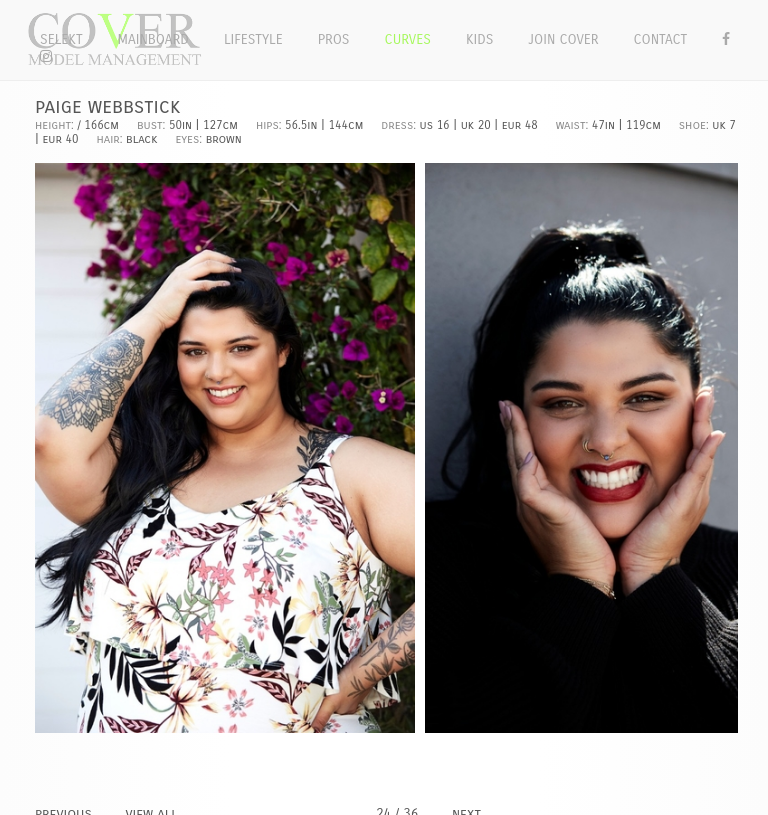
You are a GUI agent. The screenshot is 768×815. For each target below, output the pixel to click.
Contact (661, 39)
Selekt (61, 39)
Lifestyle (253, 39)
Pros (334, 39)
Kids (479, 39)
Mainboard (153, 39)
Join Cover (563, 39)
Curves (408, 39)
